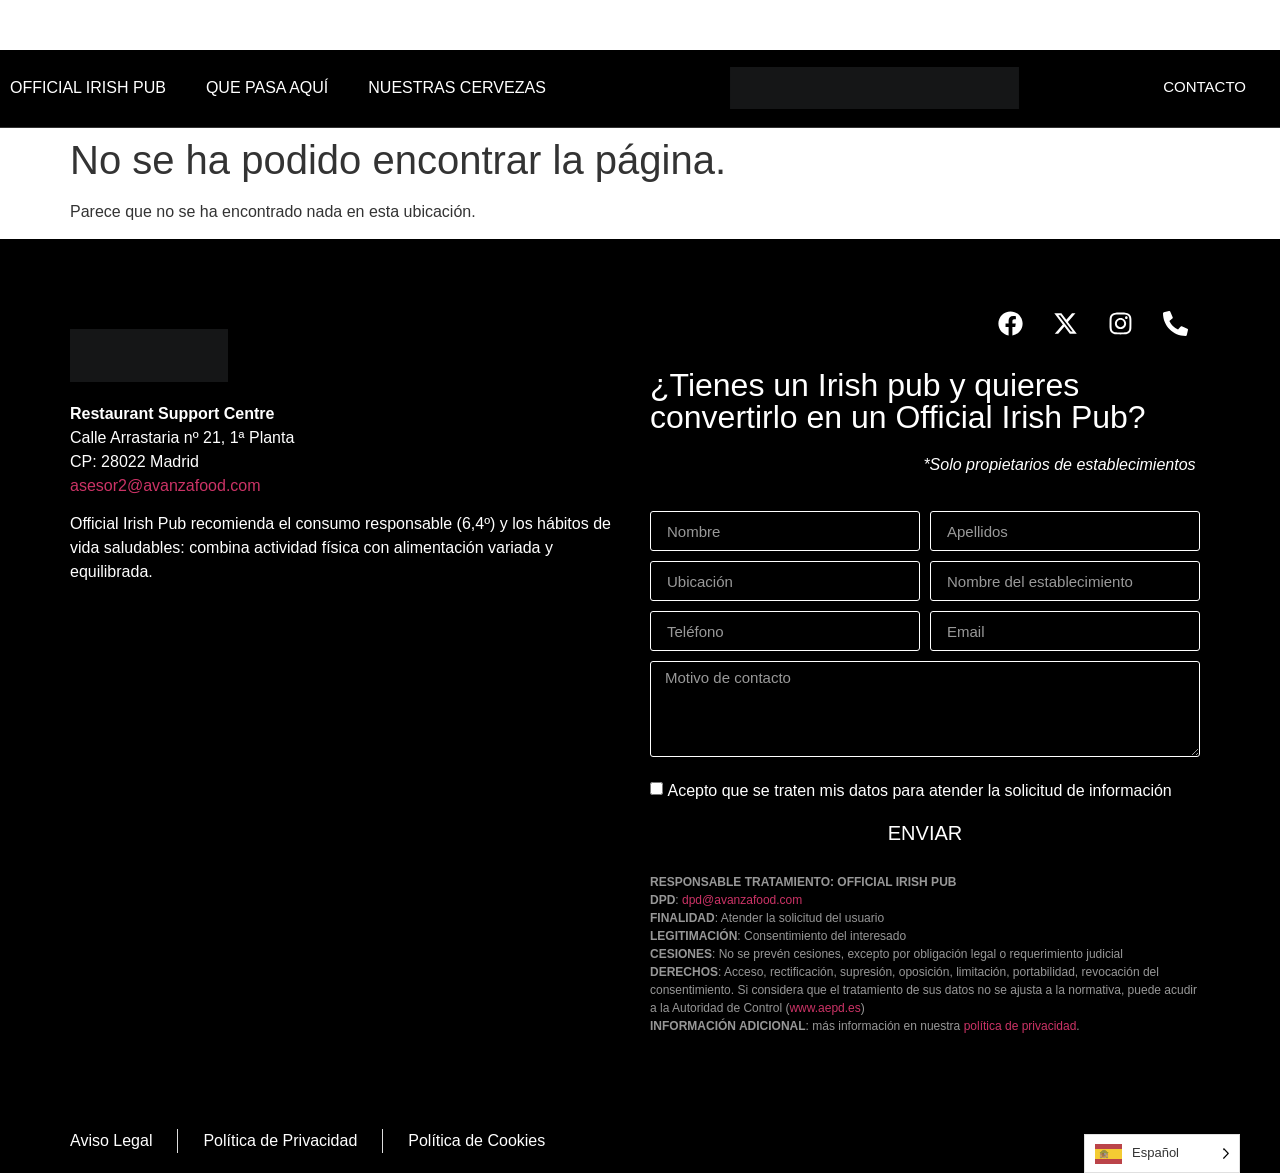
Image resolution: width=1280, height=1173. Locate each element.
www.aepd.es (824, 1008)
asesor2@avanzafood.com (165, 485)
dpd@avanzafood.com (742, 900)
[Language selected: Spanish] (1162, 1153)
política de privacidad (1020, 1026)
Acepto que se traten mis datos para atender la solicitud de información (919, 790)
